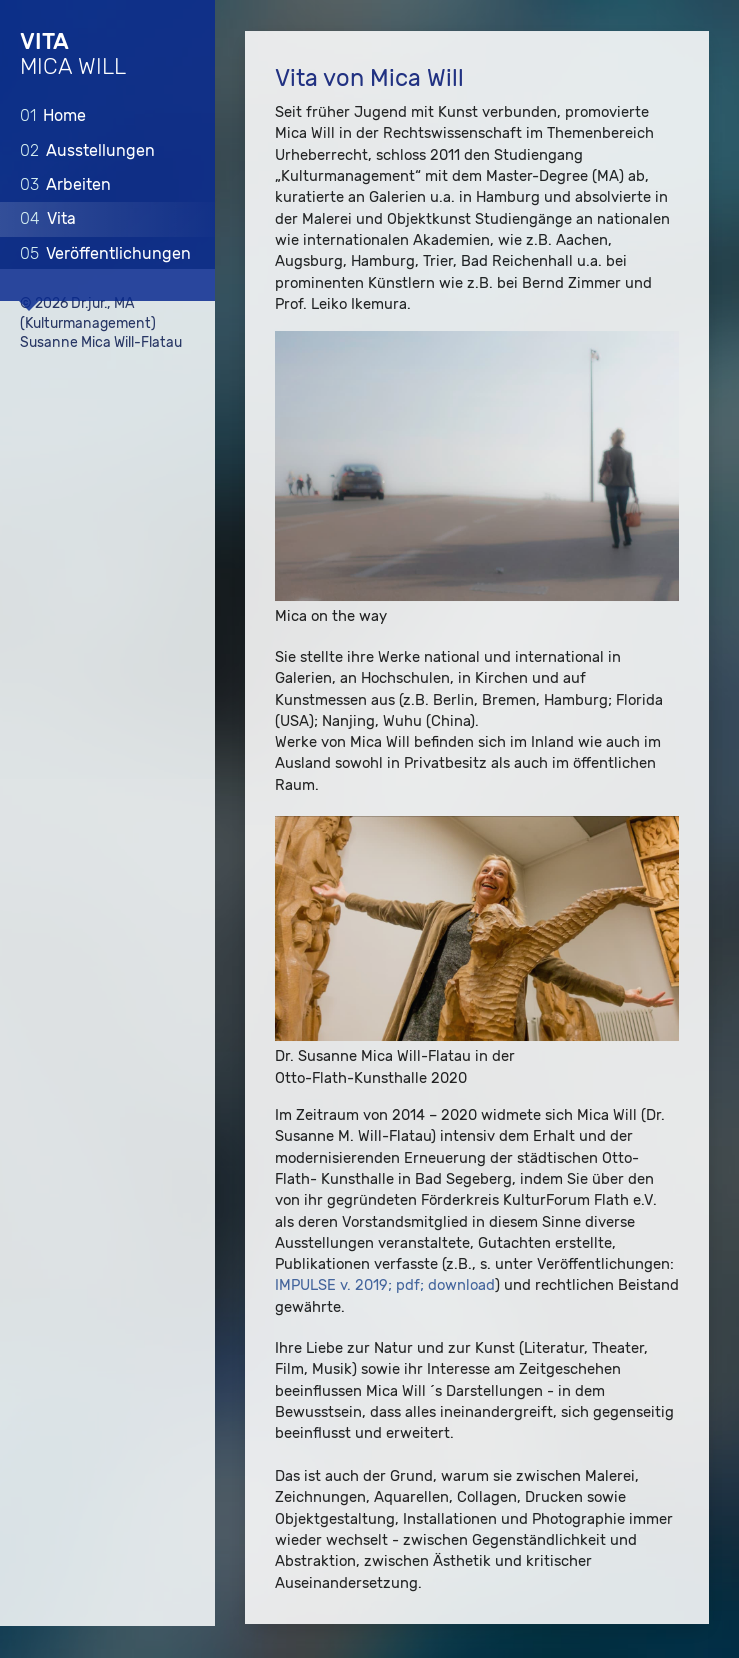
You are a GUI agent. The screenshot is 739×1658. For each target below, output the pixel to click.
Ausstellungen (87, 149)
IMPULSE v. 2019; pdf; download (385, 1286)
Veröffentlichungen (105, 252)
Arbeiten (65, 184)
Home (53, 115)
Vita (48, 218)
